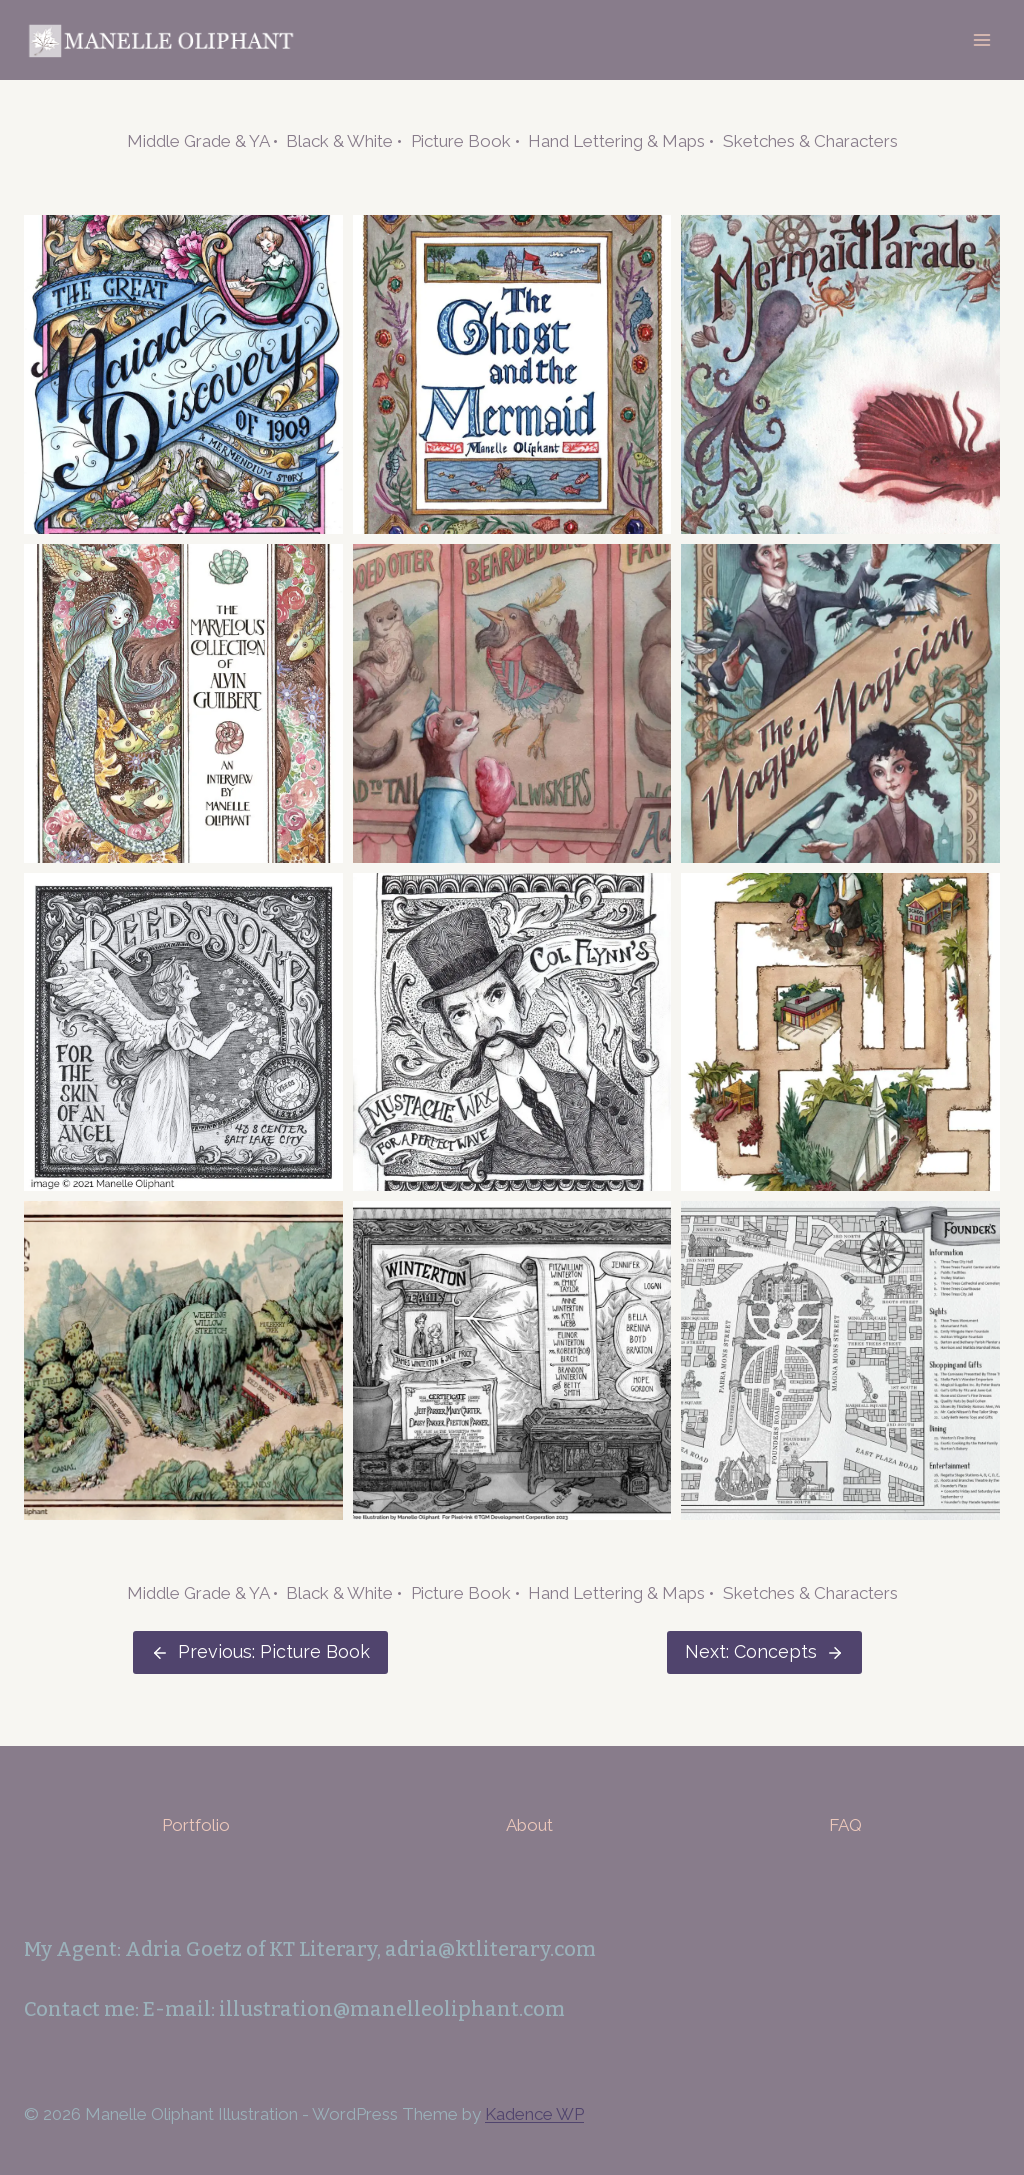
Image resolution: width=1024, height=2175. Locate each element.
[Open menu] (981, 39)
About (529, 1825)
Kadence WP (534, 2114)
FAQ (845, 1825)
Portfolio (196, 1825)
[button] (183, 374)
